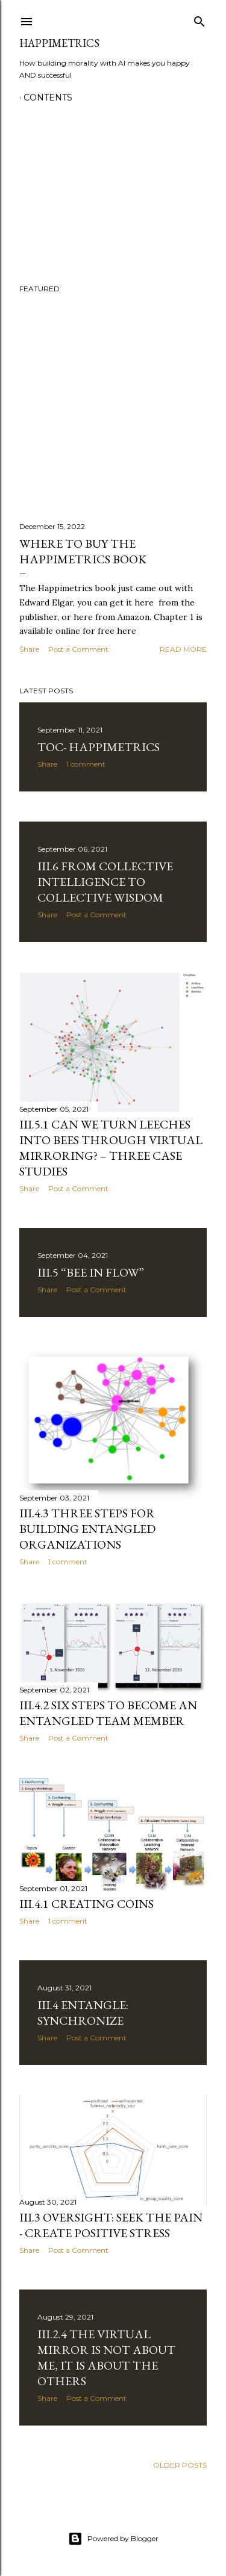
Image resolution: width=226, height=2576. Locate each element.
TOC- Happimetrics (98, 747)
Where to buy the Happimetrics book (82, 551)
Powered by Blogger (113, 2538)
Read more (183, 649)
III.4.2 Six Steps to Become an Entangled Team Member (108, 1713)
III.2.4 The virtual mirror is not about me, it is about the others (106, 2357)
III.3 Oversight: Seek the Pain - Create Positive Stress (110, 2225)
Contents (48, 97)
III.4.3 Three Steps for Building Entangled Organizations (87, 1528)
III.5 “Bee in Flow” (90, 1272)
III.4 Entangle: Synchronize (82, 2012)
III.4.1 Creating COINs (86, 1904)
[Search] (199, 19)
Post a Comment (78, 649)
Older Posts (180, 2464)
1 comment (85, 764)
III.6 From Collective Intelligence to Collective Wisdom (105, 881)
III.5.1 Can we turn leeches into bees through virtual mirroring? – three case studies (110, 1147)
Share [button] (29, 649)
